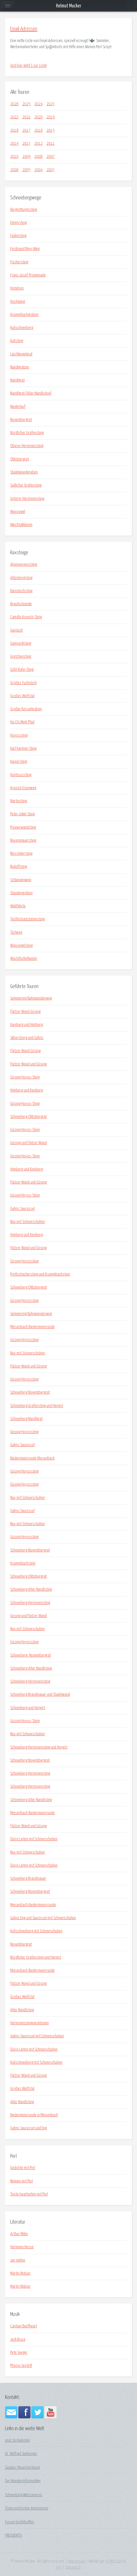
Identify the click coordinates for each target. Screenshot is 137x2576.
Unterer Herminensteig (27, 499)
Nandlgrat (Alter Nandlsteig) (31, 393)
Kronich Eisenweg (23, 788)
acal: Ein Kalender (17, 2440)
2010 (14, 157)
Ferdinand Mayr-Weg (25, 249)
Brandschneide (21, 604)
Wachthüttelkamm (23, 959)
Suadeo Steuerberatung (22, 2468)
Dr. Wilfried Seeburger (21, 2454)
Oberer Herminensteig (26, 446)
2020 (38, 117)
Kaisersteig (18, 762)
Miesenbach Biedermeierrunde (32, 1327)
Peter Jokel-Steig (22, 814)
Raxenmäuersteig (23, 840)
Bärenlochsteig (21, 591)
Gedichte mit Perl (22, 2168)
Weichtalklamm (21, 525)
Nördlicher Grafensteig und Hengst (35, 1957)
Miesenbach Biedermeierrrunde (33, 1905)
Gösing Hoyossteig (24, 1261)
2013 (26, 143)
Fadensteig (18, 236)
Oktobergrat (19, 459)
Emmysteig (18, 223)
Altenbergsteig (21, 578)
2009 (26, 157)
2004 (38, 170)
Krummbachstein (22, 1563)
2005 (26, 170)
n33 (59, 2567)
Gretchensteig (20, 656)
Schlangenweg (20, 880)
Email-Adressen (23, 29)
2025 (26, 104)
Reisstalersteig (21, 853)
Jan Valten (17, 2260)
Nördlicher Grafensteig (27, 433)
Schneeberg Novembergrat (30, 1392)
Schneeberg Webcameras (23, 2495)
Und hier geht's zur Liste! (28, 66)
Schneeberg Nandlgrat (26, 1419)
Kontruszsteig (20, 775)
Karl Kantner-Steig (23, 748)
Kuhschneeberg (21, 328)
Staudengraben (21, 893)
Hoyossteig (18, 735)
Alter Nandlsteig (22, 2010)
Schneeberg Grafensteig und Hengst (36, 1406)
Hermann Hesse (22, 2247)
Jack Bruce (17, 2339)
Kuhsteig (16, 341)
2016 (38, 130)
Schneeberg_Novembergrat (30, 1655)
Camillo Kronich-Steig (26, 617)
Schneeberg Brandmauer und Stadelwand (40, 1694)
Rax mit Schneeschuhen (27, 1222)
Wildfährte (18, 906)
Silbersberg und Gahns (26, 1038)
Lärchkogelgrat (21, 354)
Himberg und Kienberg (26, 1090)
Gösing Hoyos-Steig (25, 1077)
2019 (50, 117)
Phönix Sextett (21, 2366)
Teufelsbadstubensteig (27, 919)
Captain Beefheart (23, 2326)
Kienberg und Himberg (26, 1025)
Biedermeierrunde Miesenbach (32, 1458)
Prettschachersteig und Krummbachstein (40, 1274)
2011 (50, 143)
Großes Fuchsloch (23, 683)
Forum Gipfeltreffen (19, 2522)
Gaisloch (16, 630)
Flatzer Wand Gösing (25, 1012)
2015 (50, 130)
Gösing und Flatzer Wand (28, 1143)
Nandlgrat (17, 380)
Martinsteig (18, 801)
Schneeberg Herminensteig (30, 1603)
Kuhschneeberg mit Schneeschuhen (36, 1931)
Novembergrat (21, 420)
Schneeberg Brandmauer (28, 1878)
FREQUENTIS (13, 2535)
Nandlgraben (19, 367)
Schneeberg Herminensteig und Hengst (38, 1747)
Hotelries (17, 288)
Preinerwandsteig (23, 827)
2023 (50, 104)
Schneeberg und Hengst (27, 1708)
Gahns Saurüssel (22, 1209)
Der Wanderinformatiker (23, 2481)
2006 (14, 170)
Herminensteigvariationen (29, 2023)
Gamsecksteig (20, 643)
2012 (38, 143)
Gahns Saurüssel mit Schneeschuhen (37, 2036)
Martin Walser (20, 2273)
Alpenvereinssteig (23, 564)
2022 (14, 117)
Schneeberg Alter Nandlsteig (31, 1589)
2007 (50, 157)
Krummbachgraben (24, 315)
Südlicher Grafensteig (26, 485)
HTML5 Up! (114, 2561)
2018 (14, 130)
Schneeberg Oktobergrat (28, 1117)
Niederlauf (17, 407)
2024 (38, 104)
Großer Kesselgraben (26, 709)
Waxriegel (17, 512)
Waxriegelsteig (21, 945)
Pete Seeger (18, 2353)
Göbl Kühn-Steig (22, 670)
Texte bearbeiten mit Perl (29, 2194)
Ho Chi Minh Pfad (22, 722)
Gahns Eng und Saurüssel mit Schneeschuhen (43, 1918)
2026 (14, 104)
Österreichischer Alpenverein (26, 2508)
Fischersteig (19, 262)
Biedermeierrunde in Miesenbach (34, 2115)
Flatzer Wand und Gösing (28, 1064)
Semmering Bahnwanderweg (31, 998)
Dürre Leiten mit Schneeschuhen (33, 1839)
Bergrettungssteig (23, 210)
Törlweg (16, 932)
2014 (14, 143)
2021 (26, 117)
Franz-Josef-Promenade (28, 275)
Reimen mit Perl (21, 2181)
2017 (26, 130)
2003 (50, 170)
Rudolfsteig (18, 867)
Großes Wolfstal (22, 696)
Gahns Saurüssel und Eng (28, 2128)
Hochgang (17, 302)
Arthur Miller (19, 2234)
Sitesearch (73, 2567)
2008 (38, 157)
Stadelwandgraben (24, 472)
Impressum (76, 2561)
